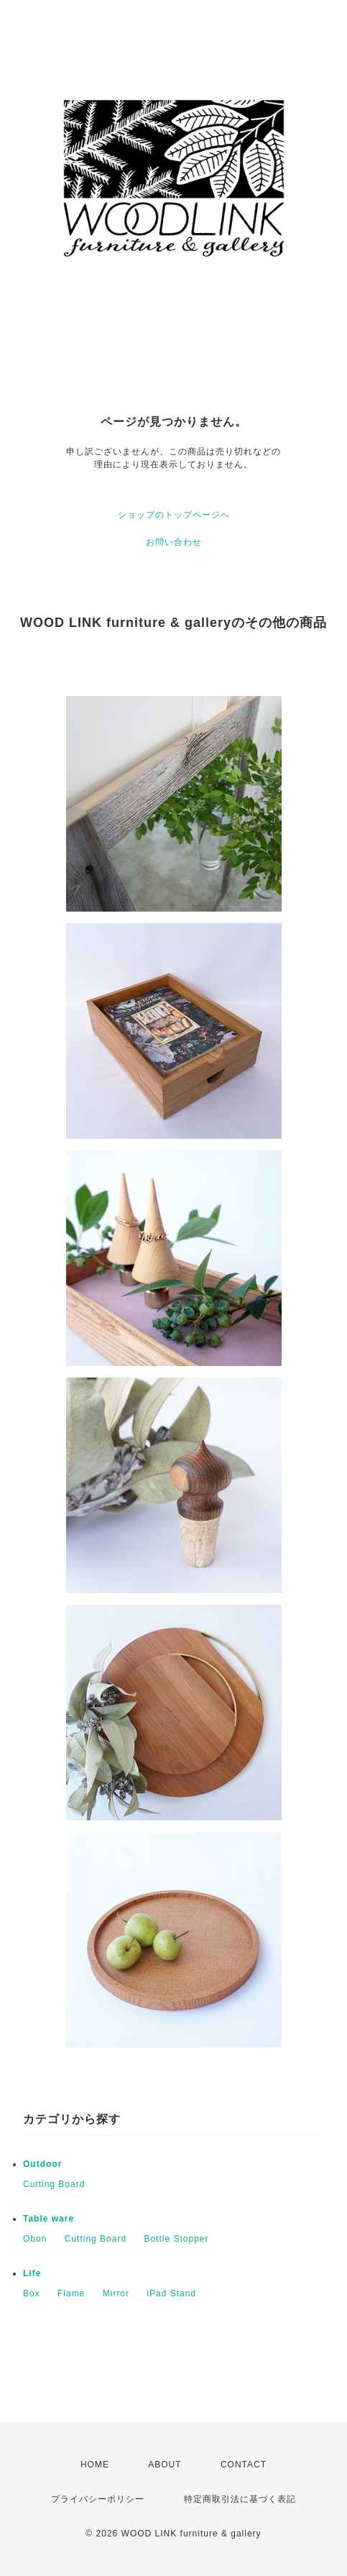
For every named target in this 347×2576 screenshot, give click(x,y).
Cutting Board (54, 2184)
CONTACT (244, 2465)
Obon (35, 2239)
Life (32, 2273)
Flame (71, 2293)
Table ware (48, 2219)
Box (31, 2293)
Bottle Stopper (176, 2239)
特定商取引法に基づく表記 (240, 2499)
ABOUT (164, 2465)
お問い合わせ (174, 542)
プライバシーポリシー (97, 2499)
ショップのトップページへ (174, 515)
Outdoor (42, 2164)
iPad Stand (171, 2293)
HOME (94, 2465)
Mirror (116, 2293)
